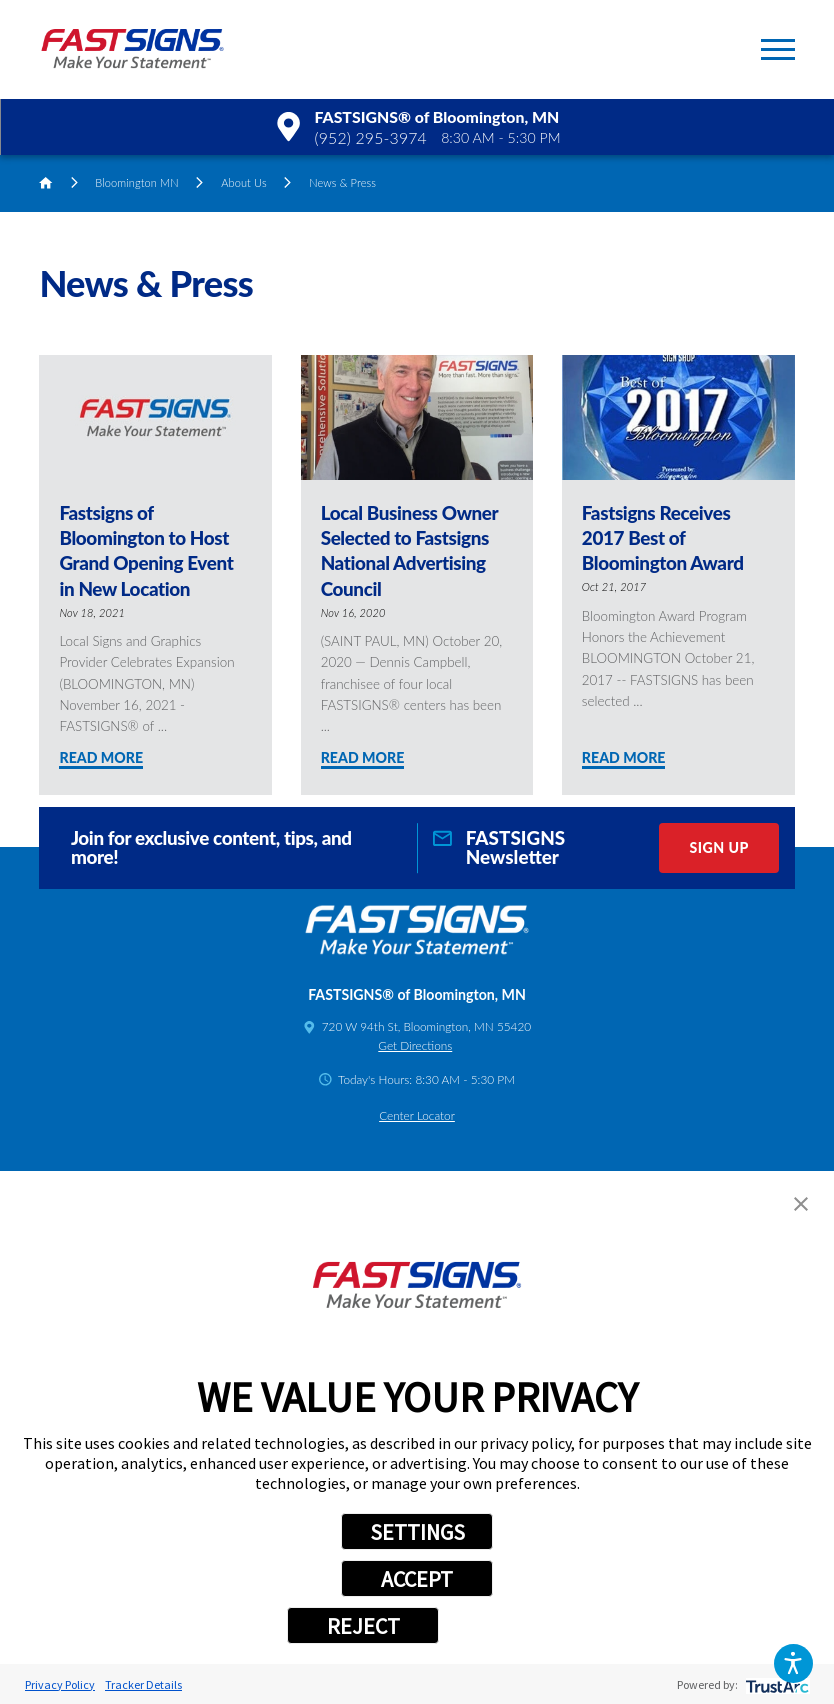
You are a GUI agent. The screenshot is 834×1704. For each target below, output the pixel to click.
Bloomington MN (136, 182)
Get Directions (415, 1045)
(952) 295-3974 (371, 137)
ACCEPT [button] (417, 1579)
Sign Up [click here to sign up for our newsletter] (719, 847)
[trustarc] (775, 1684)
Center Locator (417, 1115)
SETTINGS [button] (417, 1532)
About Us (244, 182)
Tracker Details (143, 1684)
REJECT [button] (363, 1626)
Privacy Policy (60, 1684)
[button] (793, 1663)
